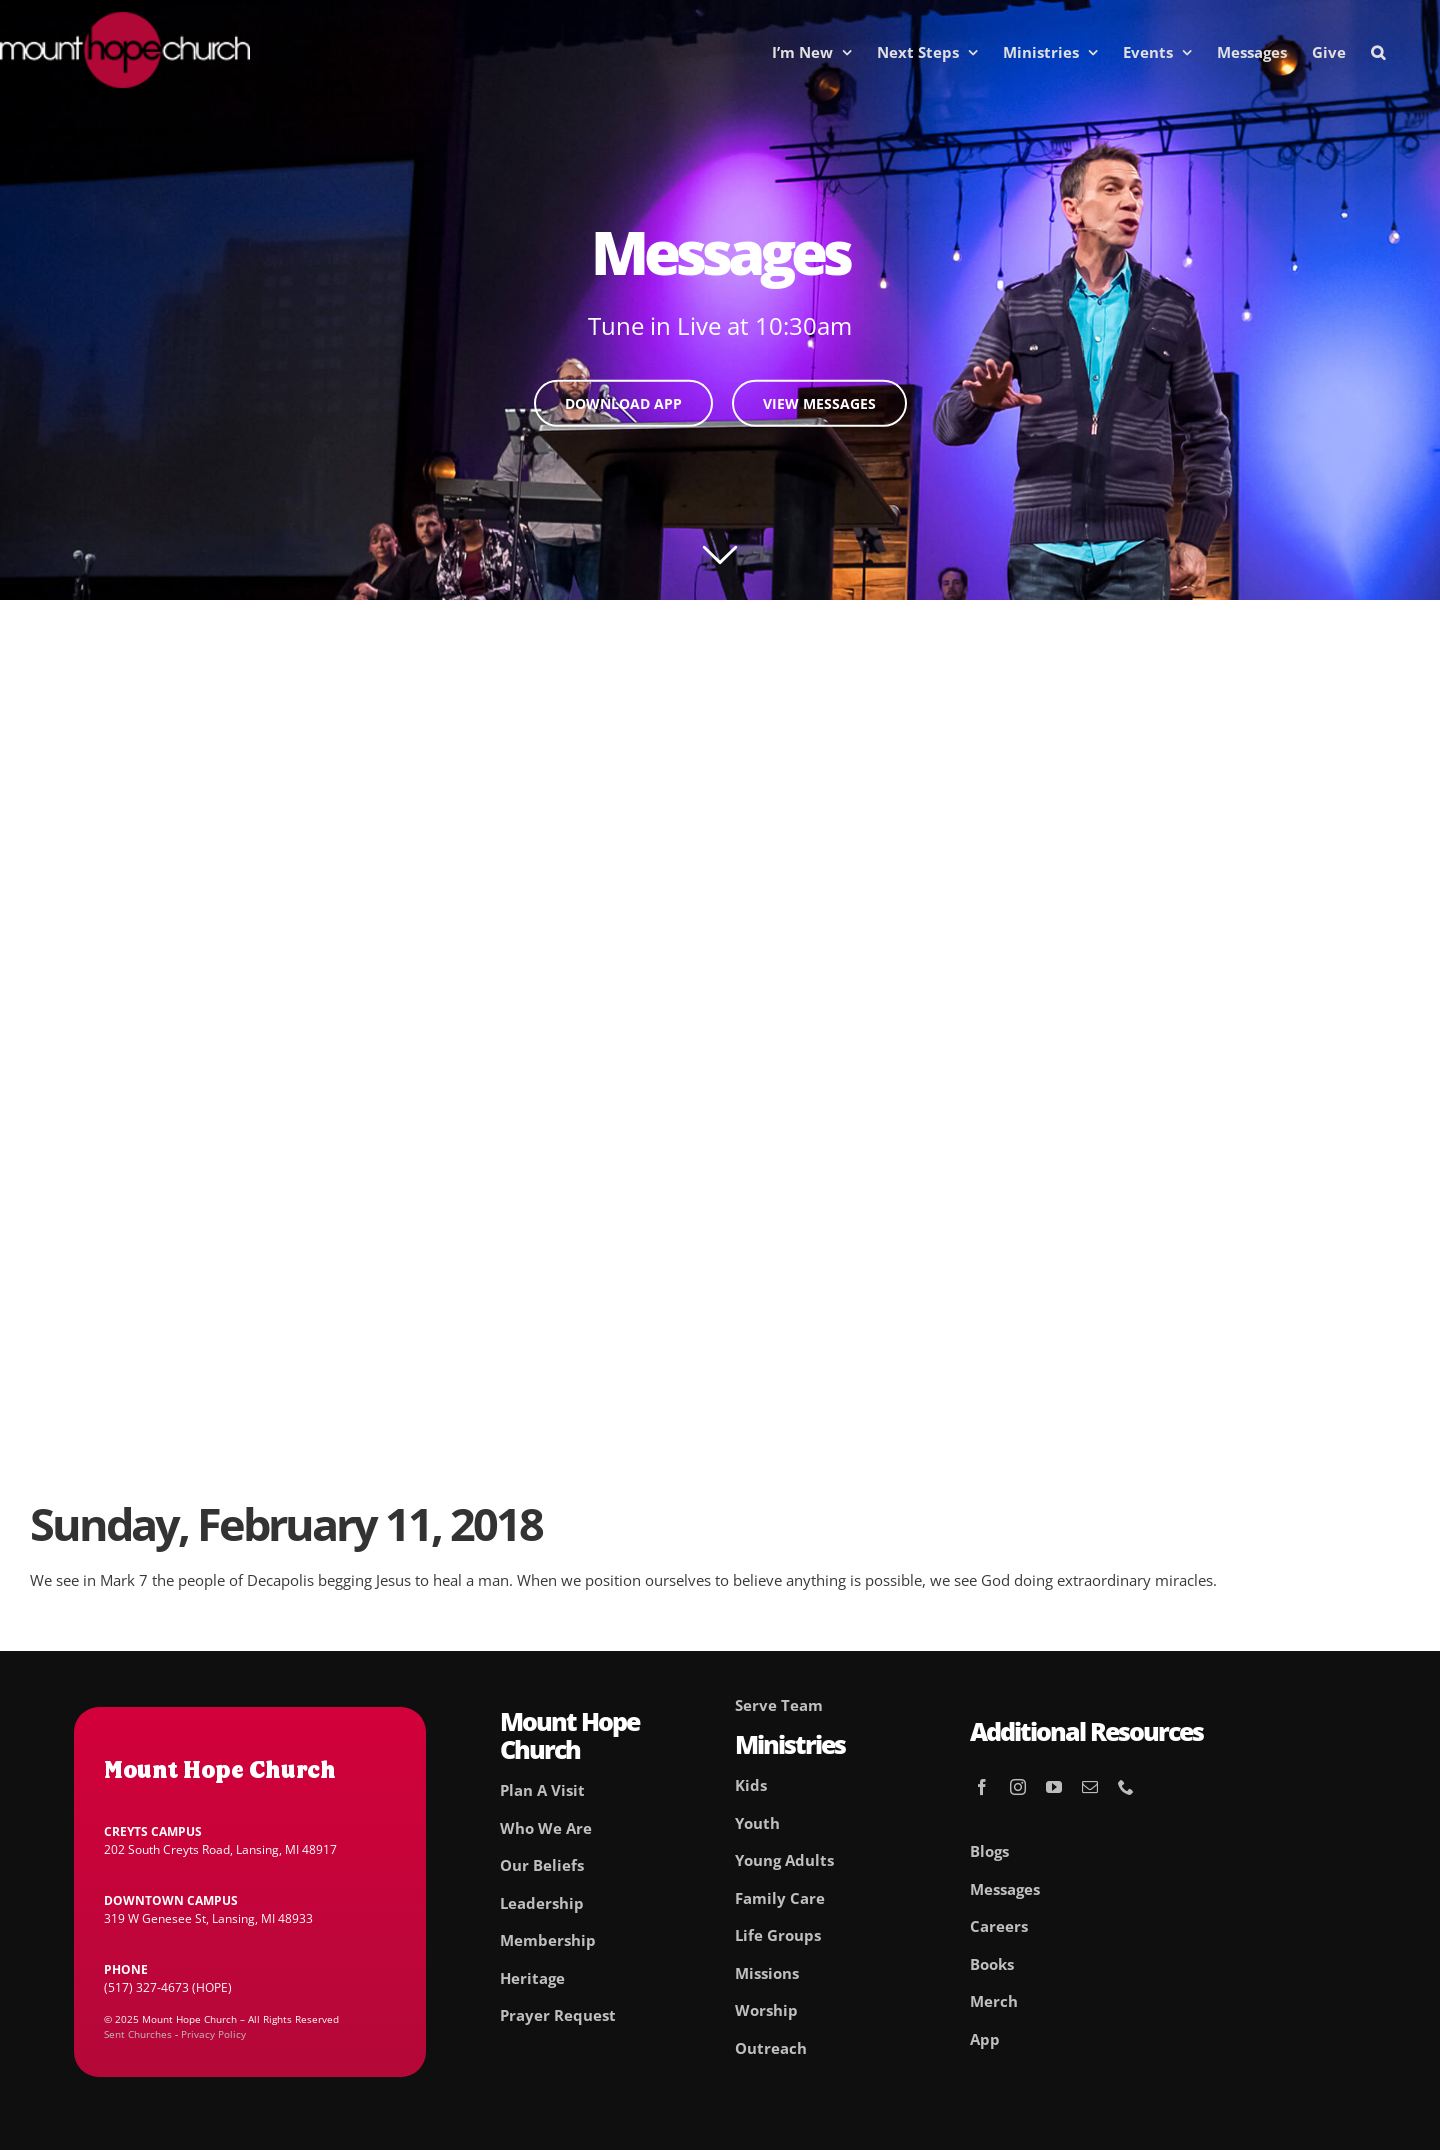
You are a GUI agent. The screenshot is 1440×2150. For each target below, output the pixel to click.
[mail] (1090, 1787)
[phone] (1126, 1787)
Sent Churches (138, 2034)
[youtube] (1054, 1787)
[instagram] (1018, 1787)
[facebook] (982, 1787)
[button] (1378, 52)
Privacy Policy (213, 2034)
